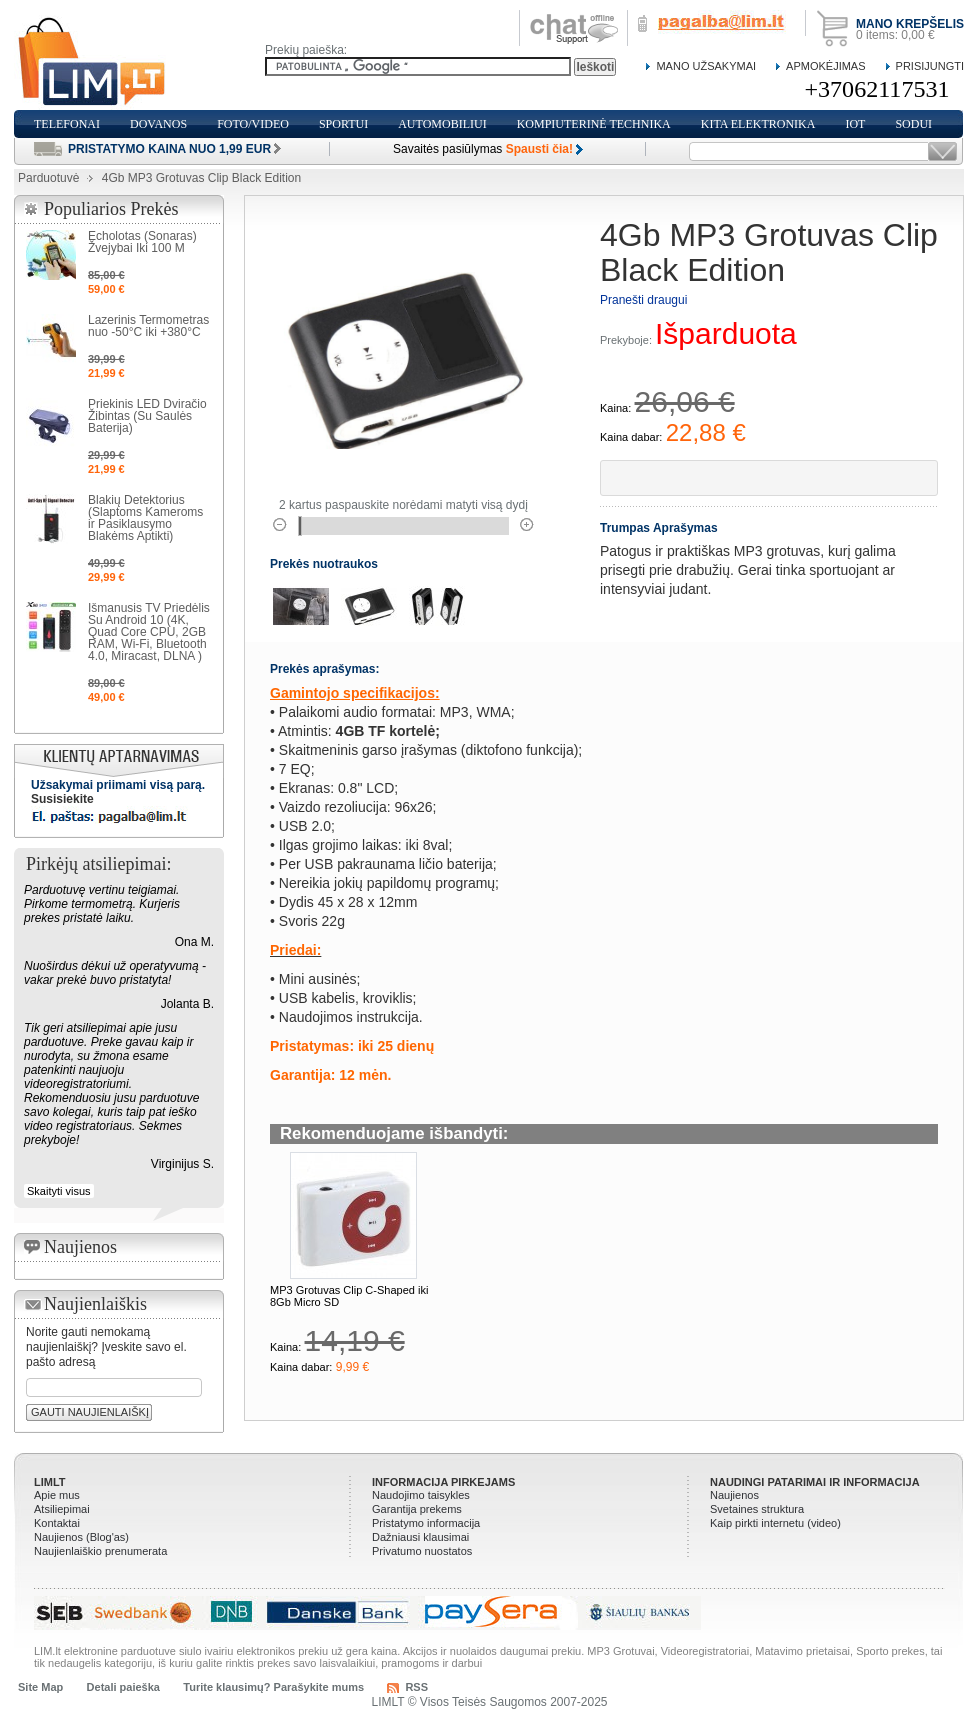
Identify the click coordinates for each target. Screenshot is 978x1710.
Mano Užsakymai (706, 66)
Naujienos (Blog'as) (81, 1537)
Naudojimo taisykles (421, 1495)
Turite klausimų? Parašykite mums (273, 1687)
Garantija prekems (417, 1509)
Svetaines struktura (757, 1509)
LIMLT (50, 1482)
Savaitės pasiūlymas (483, 149)
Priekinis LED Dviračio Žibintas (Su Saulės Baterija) (147, 416)
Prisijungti (930, 66)
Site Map (40, 1687)
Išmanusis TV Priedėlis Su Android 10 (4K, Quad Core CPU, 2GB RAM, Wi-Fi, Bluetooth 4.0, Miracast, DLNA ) (149, 632)
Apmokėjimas (825, 66)
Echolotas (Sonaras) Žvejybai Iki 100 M (142, 242)
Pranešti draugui (643, 300)
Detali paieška (123, 1687)
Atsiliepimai (62, 1509)
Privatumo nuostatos (422, 1551)
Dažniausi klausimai (420, 1537)
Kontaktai (57, 1523)
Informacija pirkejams (443, 1482)
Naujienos (734, 1495)
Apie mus (57, 1495)
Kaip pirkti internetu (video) (775, 1523)
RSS (416, 1687)
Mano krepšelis (910, 24)
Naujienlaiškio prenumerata (100, 1551)
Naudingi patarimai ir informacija (815, 1482)
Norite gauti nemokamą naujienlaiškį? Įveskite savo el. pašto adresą (106, 1347)
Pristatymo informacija (426, 1523)
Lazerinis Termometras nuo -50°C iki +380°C (148, 326)
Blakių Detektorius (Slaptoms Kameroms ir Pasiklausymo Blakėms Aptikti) (145, 518)
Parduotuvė (48, 178)
